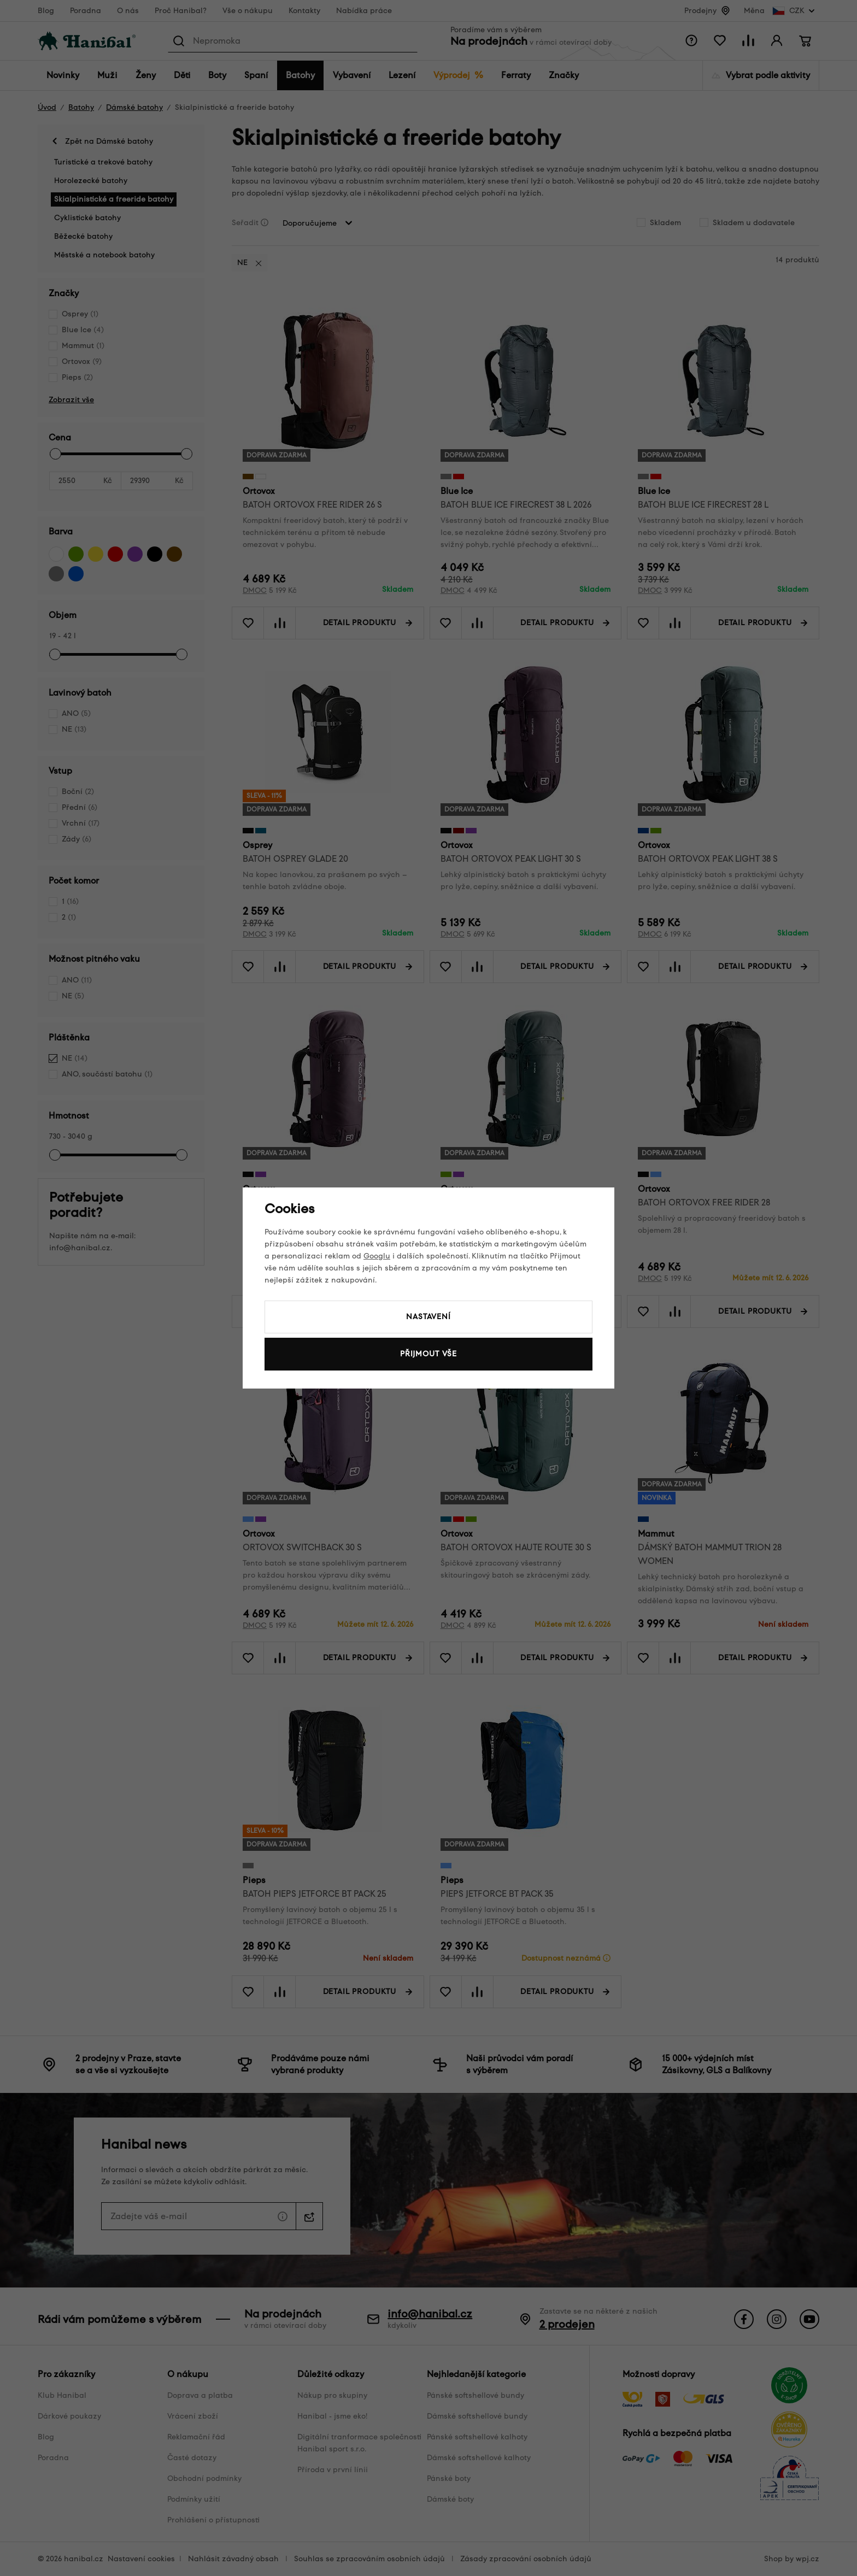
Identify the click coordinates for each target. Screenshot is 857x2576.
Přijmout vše (428, 1353)
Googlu (376, 1256)
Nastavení (428, 1316)
